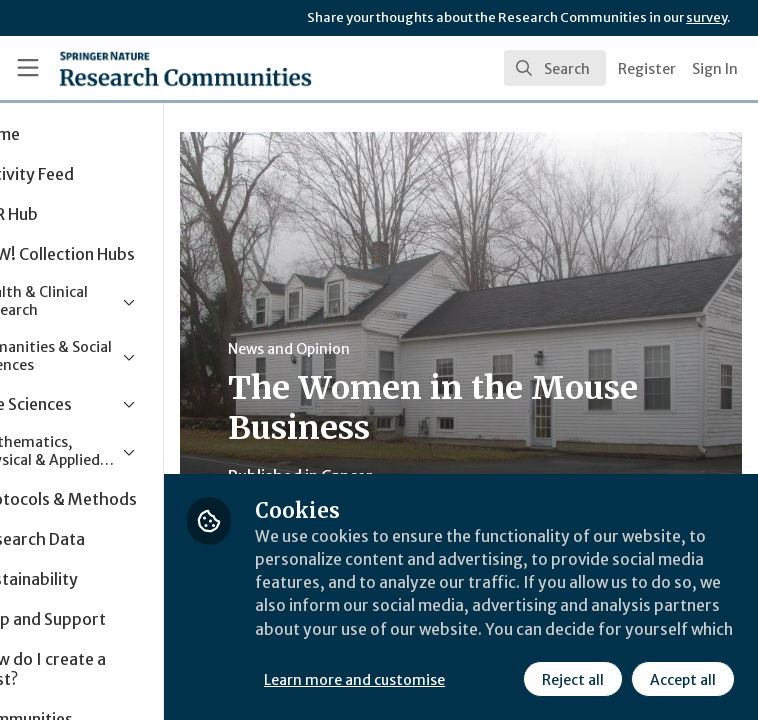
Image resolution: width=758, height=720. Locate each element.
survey (706, 17)
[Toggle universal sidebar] (28, 68)
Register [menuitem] (647, 69)
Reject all (405, 679)
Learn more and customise (446, 635)
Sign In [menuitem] (715, 69)
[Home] (141, 68)
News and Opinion (381, 349)
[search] (555, 68)
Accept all (515, 679)
